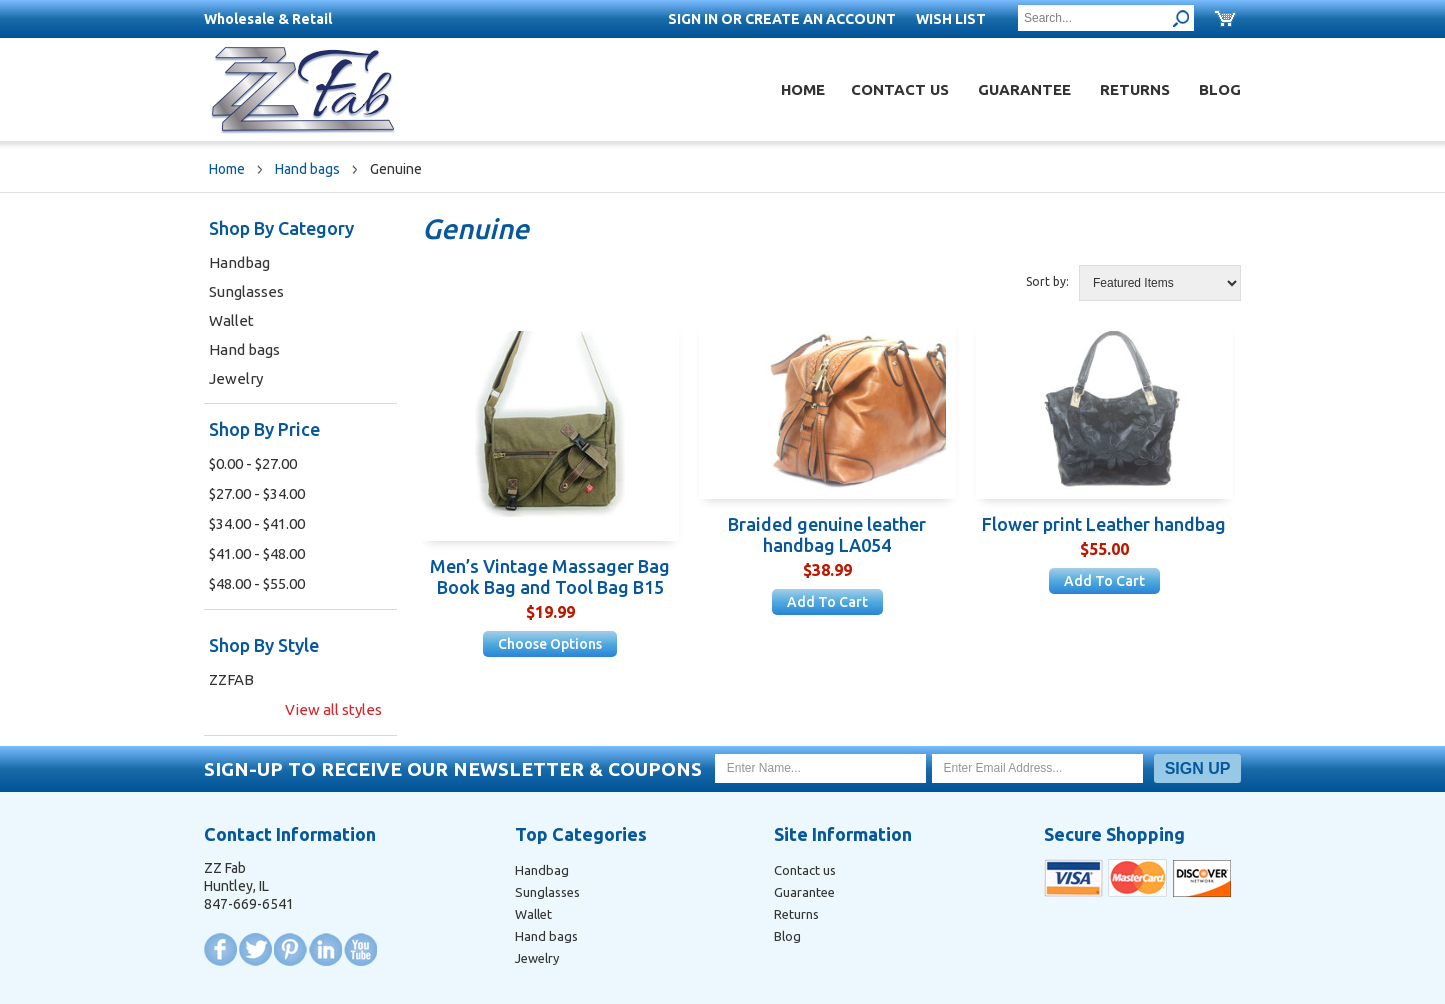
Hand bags (307, 169)
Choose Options (550, 644)
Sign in (693, 19)
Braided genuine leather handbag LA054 (827, 534)
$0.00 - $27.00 (253, 463)
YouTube (360, 949)
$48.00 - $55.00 (257, 583)
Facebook (220, 949)
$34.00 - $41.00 (257, 523)
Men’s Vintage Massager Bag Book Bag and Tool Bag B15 (550, 576)
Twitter (255, 949)
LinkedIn (325, 949)
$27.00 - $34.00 (257, 493)
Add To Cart (827, 602)
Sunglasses (246, 291)
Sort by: (1047, 281)
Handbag (239, 262)
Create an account (820, 19)
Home (803, 89)
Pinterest (290, 949)
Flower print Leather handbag (1104, 524)
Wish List (951, 19)
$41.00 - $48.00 (257, 553)
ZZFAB (231, 679)
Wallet (231, 320)
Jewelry (236, 378)
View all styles (333, 709)
